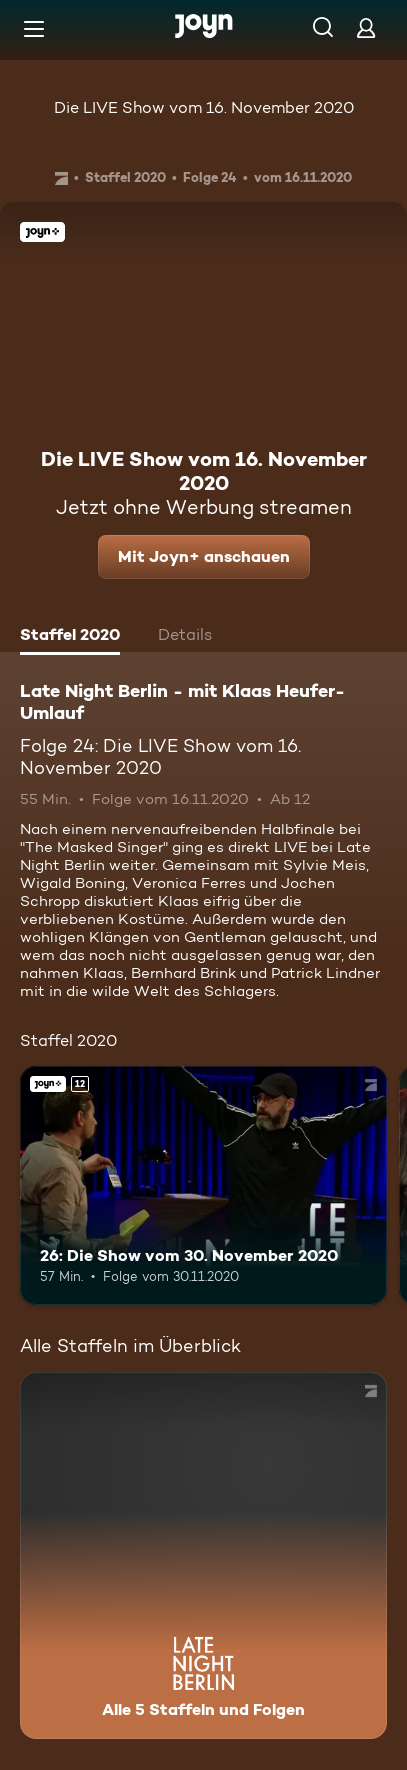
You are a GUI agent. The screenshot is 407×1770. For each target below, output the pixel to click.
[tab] (70, 637)
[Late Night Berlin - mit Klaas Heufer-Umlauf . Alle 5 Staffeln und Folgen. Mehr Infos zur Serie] (203, 1555)
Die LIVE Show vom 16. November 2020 (204, 107)
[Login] (366, 27)
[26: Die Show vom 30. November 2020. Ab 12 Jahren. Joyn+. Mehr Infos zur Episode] (203, 1185)
